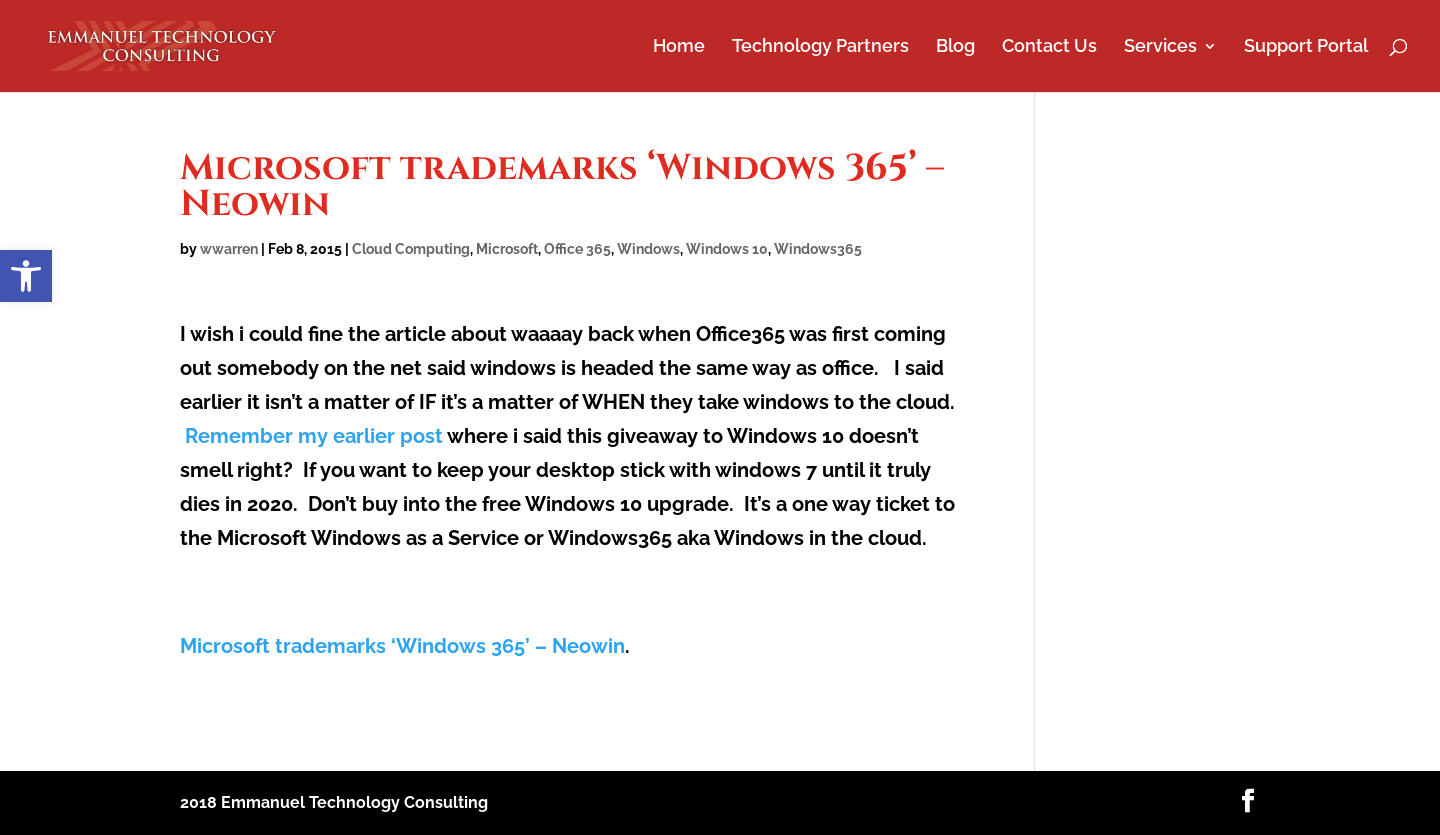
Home (679, 47)
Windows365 (818, 249)
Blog (955, 47)
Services (1160, 47)
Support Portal (1306, 47)
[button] (26, 276)
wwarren (229, 249)
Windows (648, 249)
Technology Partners (820, 47)
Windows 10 (727, 249)
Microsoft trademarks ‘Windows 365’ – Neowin (402, 646)
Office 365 (577, 249)
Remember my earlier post (314, 436)
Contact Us (1049, 47)
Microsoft (507, 249)
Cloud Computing (411, 249)
